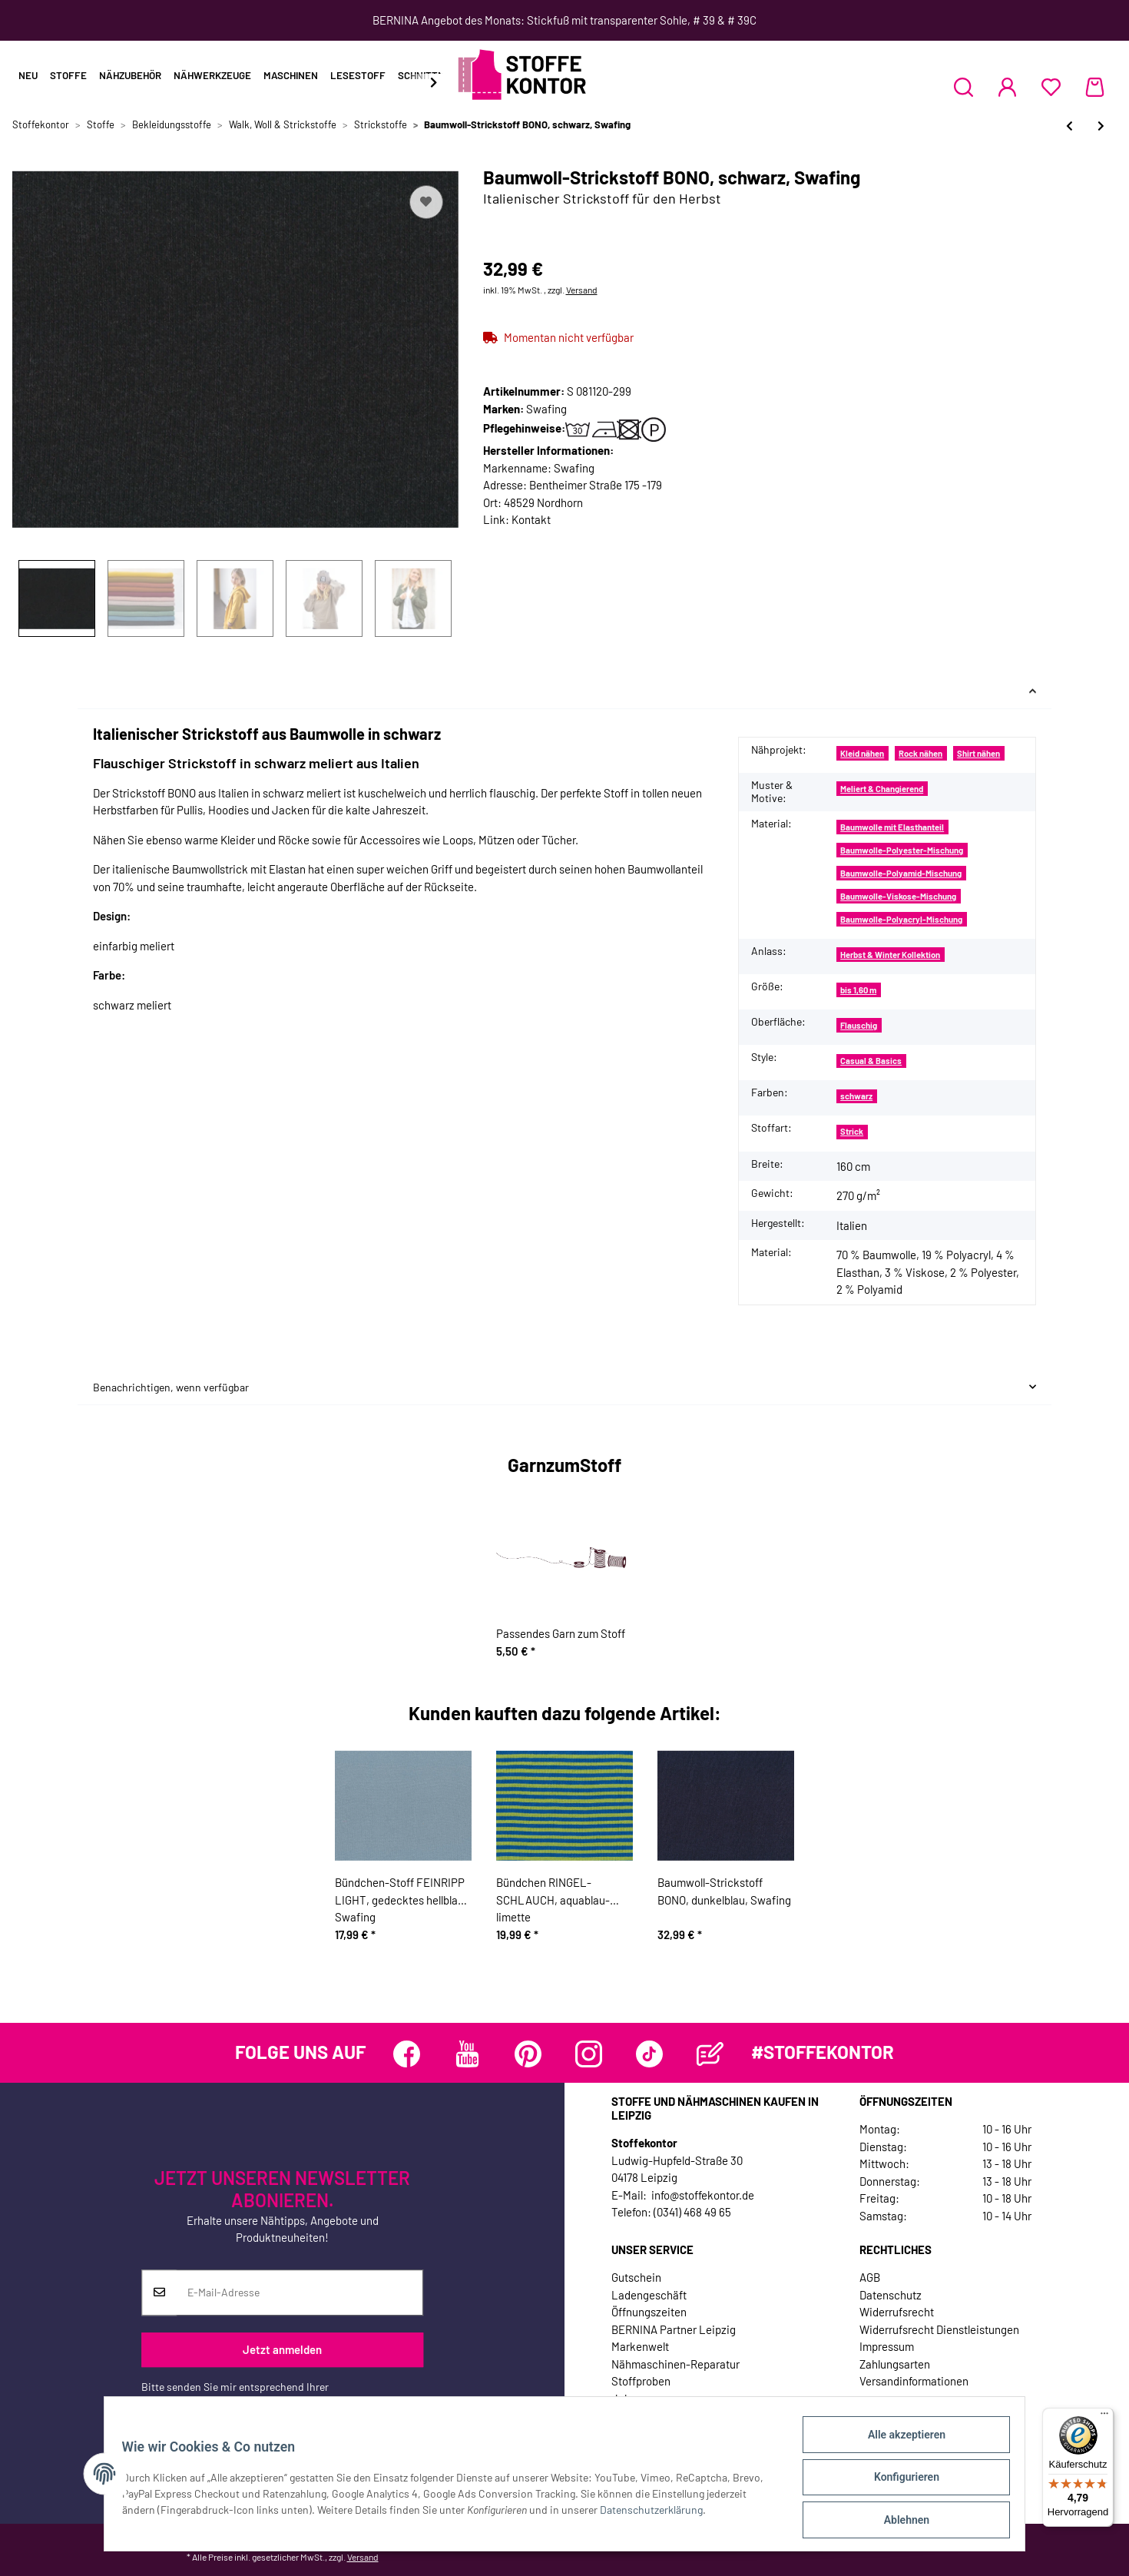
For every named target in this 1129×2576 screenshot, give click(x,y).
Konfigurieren (899, 2481)
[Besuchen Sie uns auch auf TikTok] (649, 2054)
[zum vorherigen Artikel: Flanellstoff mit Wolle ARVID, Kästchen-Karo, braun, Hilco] (1069, 125)
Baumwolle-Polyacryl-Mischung (901, 919)
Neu (28, 75)
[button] (963, 87)
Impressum (886, 2346)
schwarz (856, 1096)
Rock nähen (920, 753)
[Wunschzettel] (1051, 87)
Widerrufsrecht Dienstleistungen (939, 2329)
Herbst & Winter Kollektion (890, 955)
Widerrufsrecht (896, 2312)
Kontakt (531, 519)
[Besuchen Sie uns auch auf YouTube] (467, 2054)
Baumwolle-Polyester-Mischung (901, 850)
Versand (582, 289)
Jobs (623, 2398)
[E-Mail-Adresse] (300, 2292)
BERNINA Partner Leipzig (673, 2329)
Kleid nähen (862, 753)
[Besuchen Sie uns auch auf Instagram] (588, 2054)
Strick (851, 1131)
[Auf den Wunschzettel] (426, 202)
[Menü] (1104, 2417)
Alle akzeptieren (899, 2441)
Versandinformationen (913, 2381)
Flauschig (858, 1025)
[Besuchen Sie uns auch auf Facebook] (406, 2054)
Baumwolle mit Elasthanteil (892, 827)
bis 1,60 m (858, 990)
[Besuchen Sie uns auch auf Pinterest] (528, 2054)
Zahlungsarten (894, 2364)
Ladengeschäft (649, 2295)
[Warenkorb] (1095, 87)
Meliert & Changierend (881, 789)
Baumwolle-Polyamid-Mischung (901, 873)
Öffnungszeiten (649, 2312)
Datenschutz (890, 2295)
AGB (869, 2277)
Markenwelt (640, 2346)
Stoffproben (640, 2381)
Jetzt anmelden (282, 2350)
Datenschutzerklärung (192, 2402)
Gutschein (636, 2277)
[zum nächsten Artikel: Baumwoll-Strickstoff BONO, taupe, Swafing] (1101, 125)
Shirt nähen (978, 753)
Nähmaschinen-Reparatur (675, 2364)
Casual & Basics (871, 1061)
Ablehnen (899, 2521)
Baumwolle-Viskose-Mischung (898, 896)
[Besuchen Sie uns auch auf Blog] (710, 2054)
